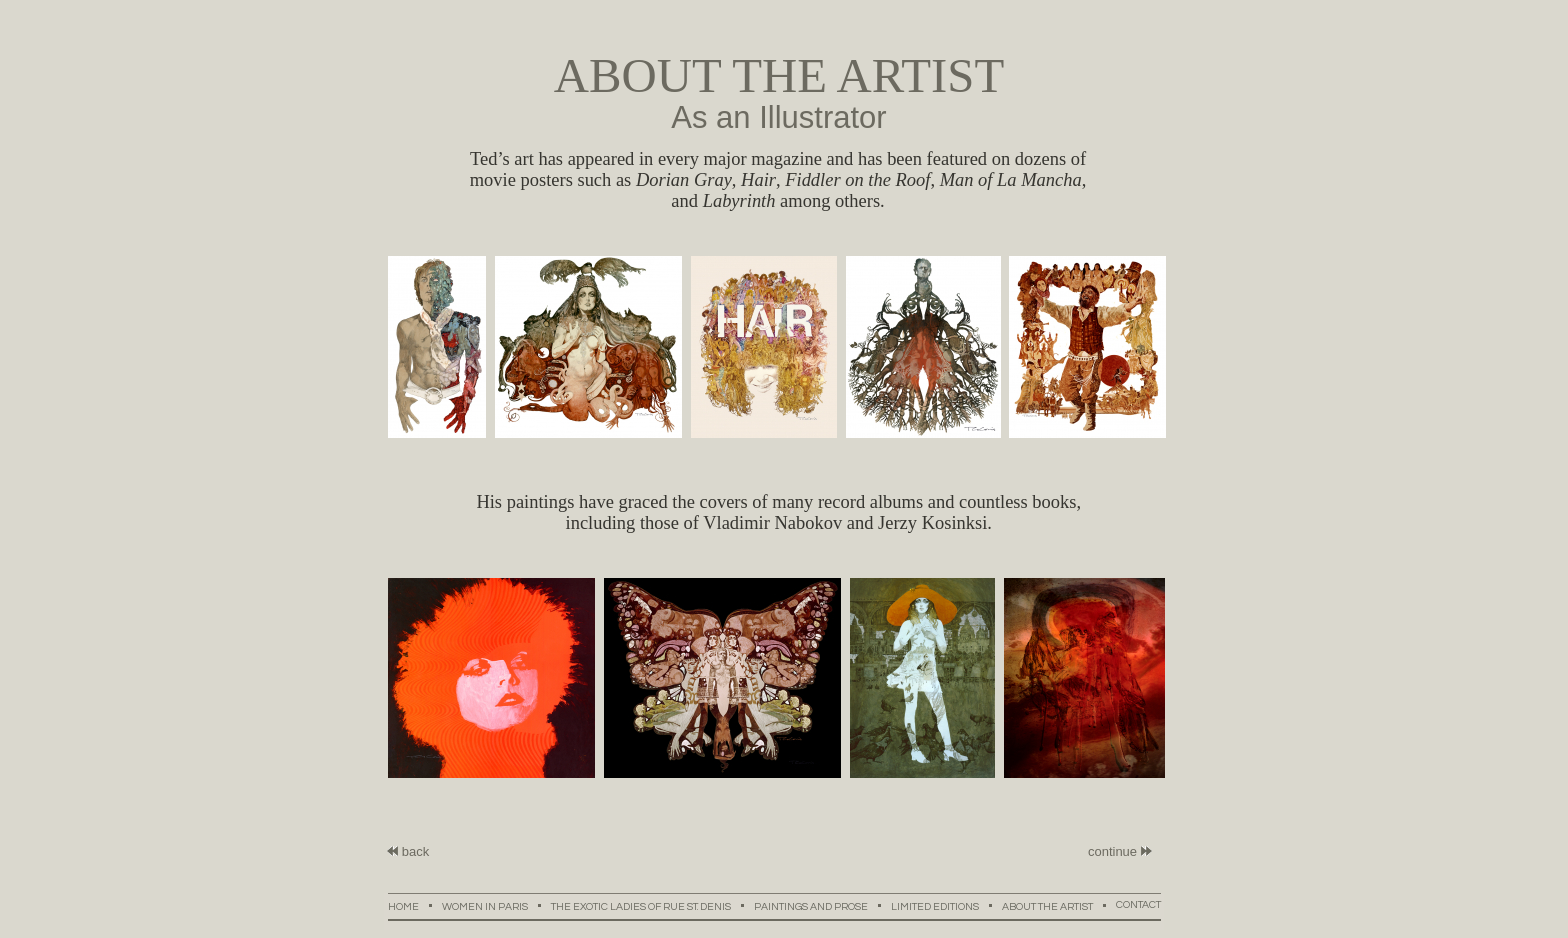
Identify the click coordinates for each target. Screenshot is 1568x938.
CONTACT (1138, 904)
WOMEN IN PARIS (496, 906)
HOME (415, 906)
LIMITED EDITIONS (946, 906)
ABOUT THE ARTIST (1059, 906)
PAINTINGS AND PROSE (822, 906)
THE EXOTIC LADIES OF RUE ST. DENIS (652, 906)
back (408, 851)
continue (1112, 851)
